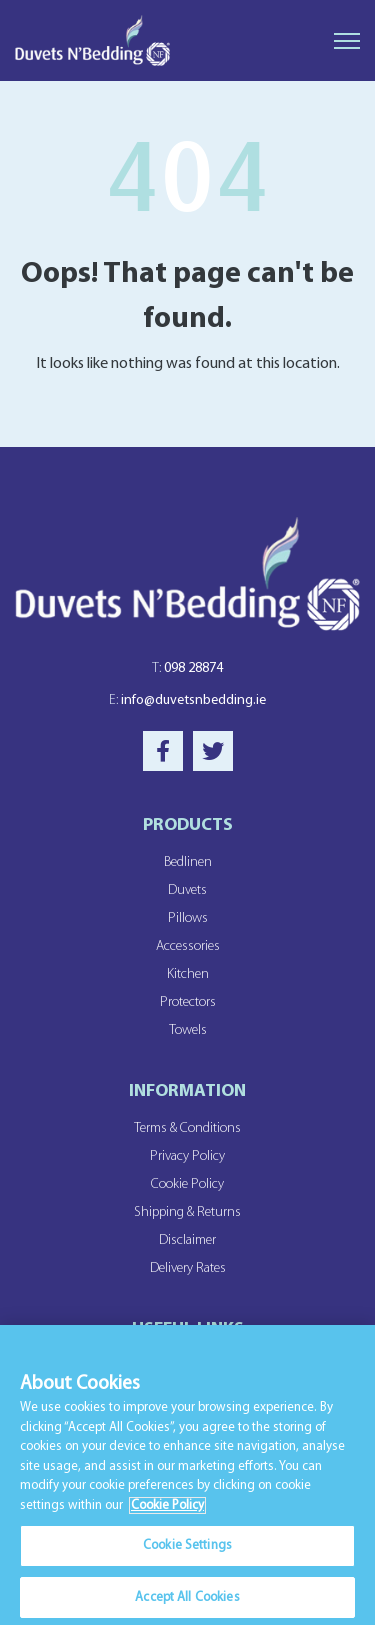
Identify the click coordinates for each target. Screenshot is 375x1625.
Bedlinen (188, 862)
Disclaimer (187, 1240)
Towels (188, 1030)
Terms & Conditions (187, 1128)
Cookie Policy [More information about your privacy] (167, 1509)
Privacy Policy (187, 1156)
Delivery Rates (188, 1268)
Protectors (188, 1002)
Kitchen (188, 974)
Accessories (188, 946)
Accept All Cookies (187, 1602)
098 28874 (187, 668)
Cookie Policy (187, 1184)
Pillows (188, 918)
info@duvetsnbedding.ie (187, 700)
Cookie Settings (187, 1550)
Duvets (187, 890)
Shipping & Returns (187, 1212)
